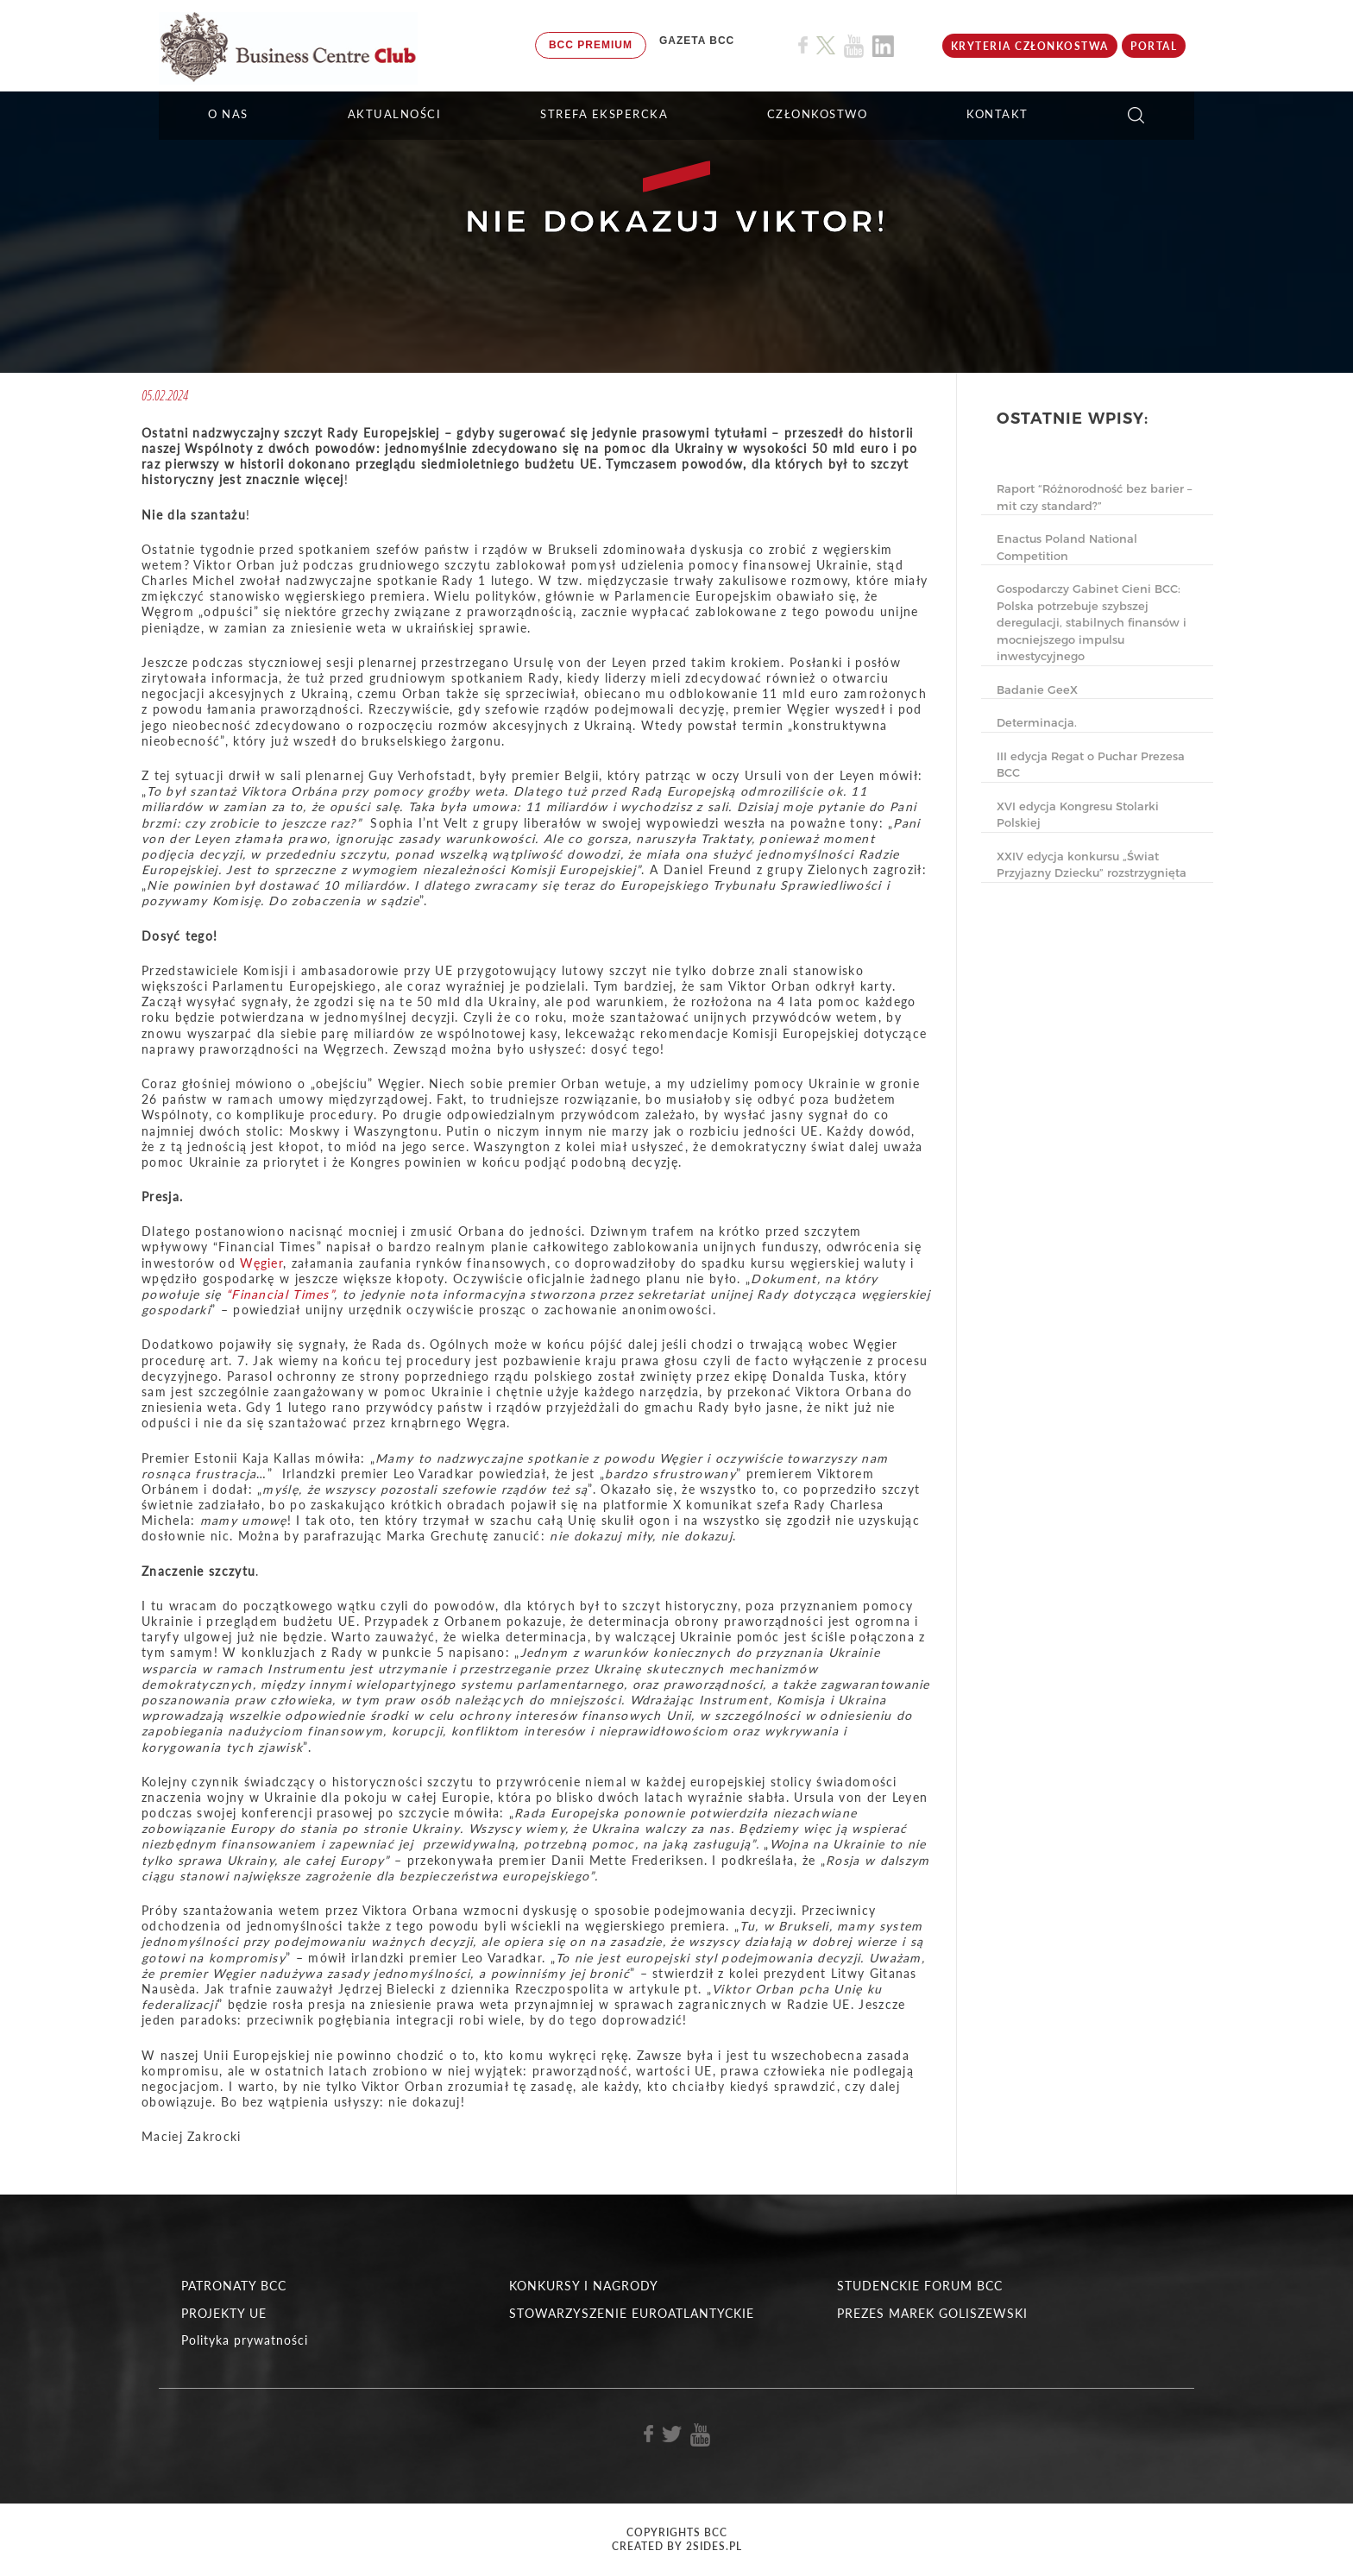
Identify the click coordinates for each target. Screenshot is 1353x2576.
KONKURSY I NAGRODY (583, 2285)
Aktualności (395, 114)
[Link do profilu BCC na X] (826, 45)
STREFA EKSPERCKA (604, 114)
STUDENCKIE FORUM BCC (920, 2285)
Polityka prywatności (244, 2340)
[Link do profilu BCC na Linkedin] (883, 46)
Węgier (261, 1263)
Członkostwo (817, 114)
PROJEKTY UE (224, 2313)
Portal (1153, 46)
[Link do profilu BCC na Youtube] (854, 46)
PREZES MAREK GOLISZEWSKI (932, 2313)
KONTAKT (997, 114)
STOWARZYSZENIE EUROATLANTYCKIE (631, 2313)
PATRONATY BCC (233, 2285)
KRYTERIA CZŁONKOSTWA (1030, 46)
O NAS (228, 114)
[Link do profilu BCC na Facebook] (803, 45)
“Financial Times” (280, 1294)
